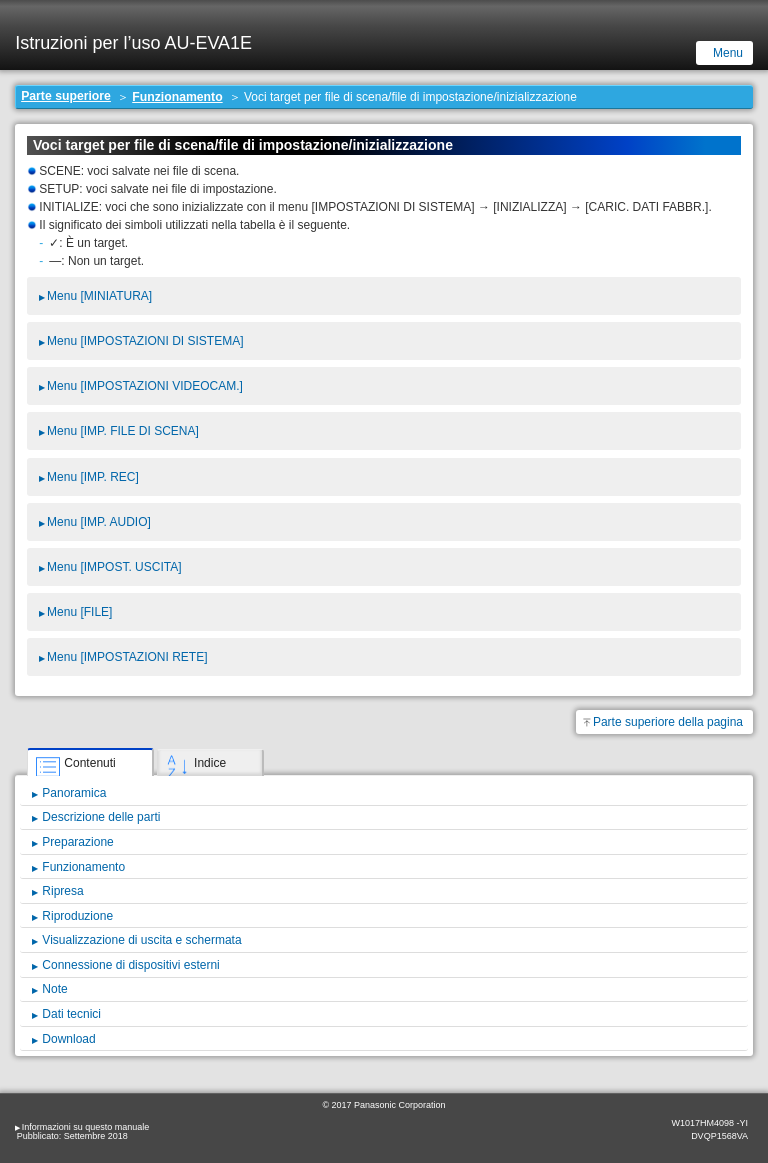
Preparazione (77, 842)
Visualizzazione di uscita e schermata (141, 940)
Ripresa (62, 891)
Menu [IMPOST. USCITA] (114, 567)
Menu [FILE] (79, 612)
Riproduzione (77, 916)
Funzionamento (177, 97)
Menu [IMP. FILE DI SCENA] (123, 431)
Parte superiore (66, 96)
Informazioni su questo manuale (86, 1127)
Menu (728, 53)
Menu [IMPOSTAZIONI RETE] (127, 657)
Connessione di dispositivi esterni (130, 965)
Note (54, 989)
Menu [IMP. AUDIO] (99, 522)
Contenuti (89, 763)
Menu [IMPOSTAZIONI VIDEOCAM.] (145, 386)
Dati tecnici (71, 1014)
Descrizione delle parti (101, 817)
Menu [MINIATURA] (99, 296)
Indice (210, 763)
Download (68, 1039)
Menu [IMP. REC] (93, 477)
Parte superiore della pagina (668, 722)
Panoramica (74, 793)
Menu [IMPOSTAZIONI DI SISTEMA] (145, 341)
